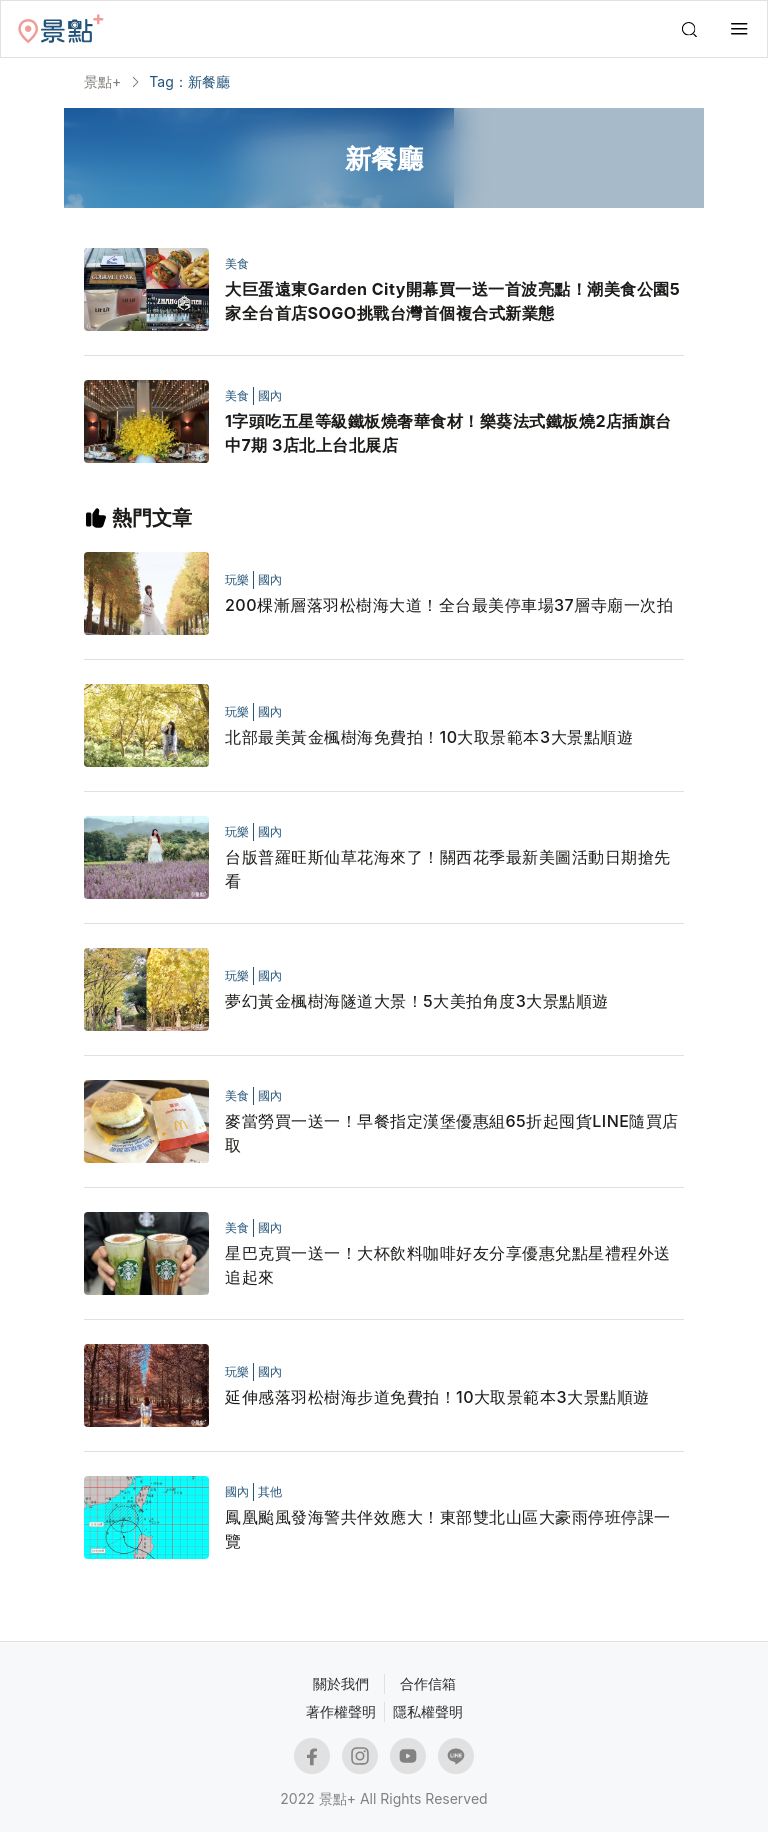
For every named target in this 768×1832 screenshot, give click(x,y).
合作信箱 (428, 1683)
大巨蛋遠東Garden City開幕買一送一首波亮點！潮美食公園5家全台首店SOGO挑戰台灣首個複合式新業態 (452, 301)
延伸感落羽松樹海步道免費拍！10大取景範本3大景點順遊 (437, 1397)
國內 (270, 395)
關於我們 (341, 1683)
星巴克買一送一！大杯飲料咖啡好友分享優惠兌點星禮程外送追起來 (448, 1265)
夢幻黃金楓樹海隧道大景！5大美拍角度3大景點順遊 (417, 1001)
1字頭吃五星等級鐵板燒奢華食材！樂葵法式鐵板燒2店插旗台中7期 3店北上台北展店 (448, 433)
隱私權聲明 (428, 1711)
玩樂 (237, 579)
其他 (270, 1491)
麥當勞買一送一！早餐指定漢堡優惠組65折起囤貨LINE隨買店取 (452, 1133)
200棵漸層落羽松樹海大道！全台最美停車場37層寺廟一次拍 (449, 605)
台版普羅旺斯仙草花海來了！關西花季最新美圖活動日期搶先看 (448, 869)
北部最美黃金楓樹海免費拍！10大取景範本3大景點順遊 (429, 737)
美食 (237, 263)
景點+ (102, 81)
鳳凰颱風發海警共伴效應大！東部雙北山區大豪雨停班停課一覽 (448, 1529)
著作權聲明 (341, 1711)
